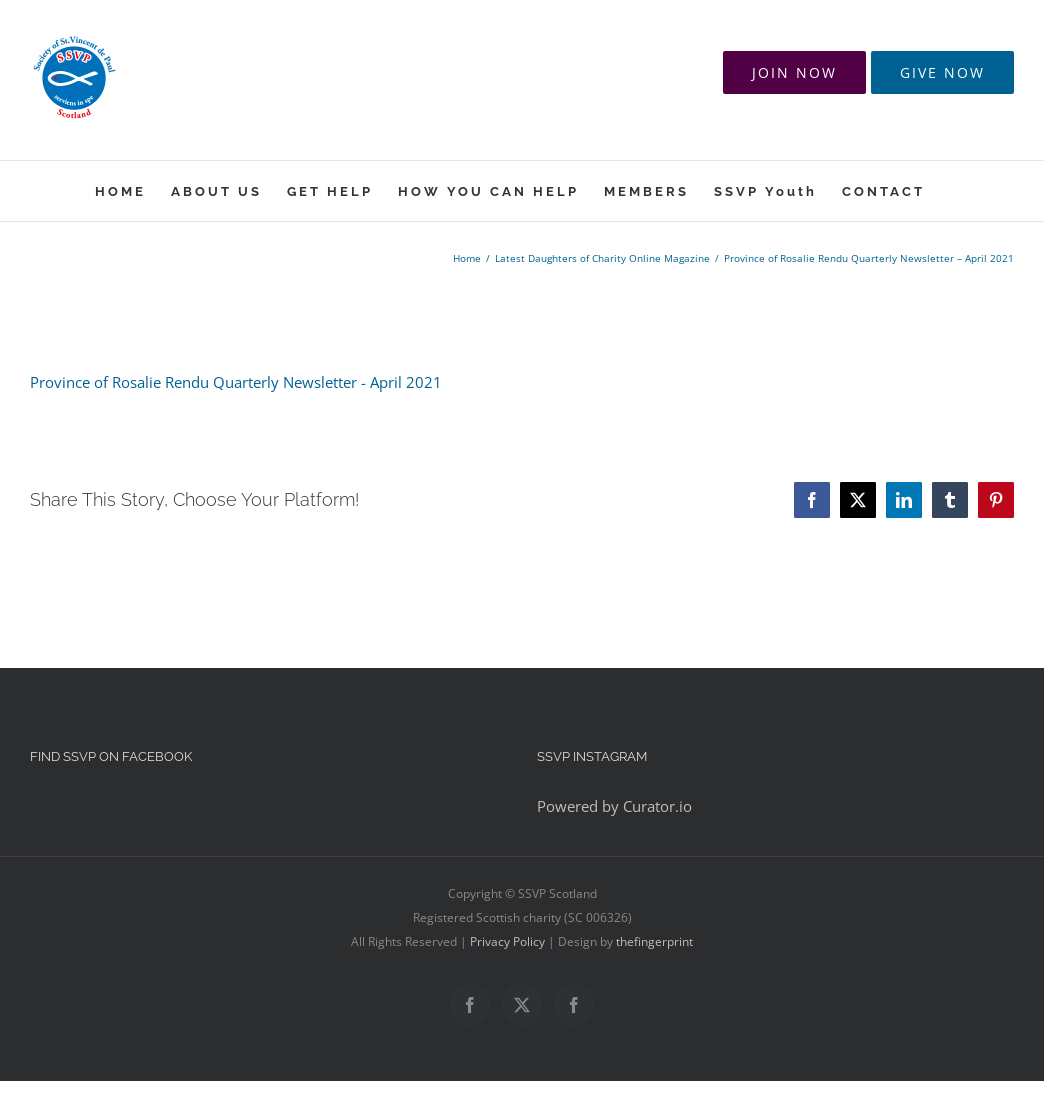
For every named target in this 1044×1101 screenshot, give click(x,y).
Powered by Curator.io (614, 806)
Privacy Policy (507, 941)
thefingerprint (654, 941)
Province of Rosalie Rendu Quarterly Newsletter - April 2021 (236, 382)
